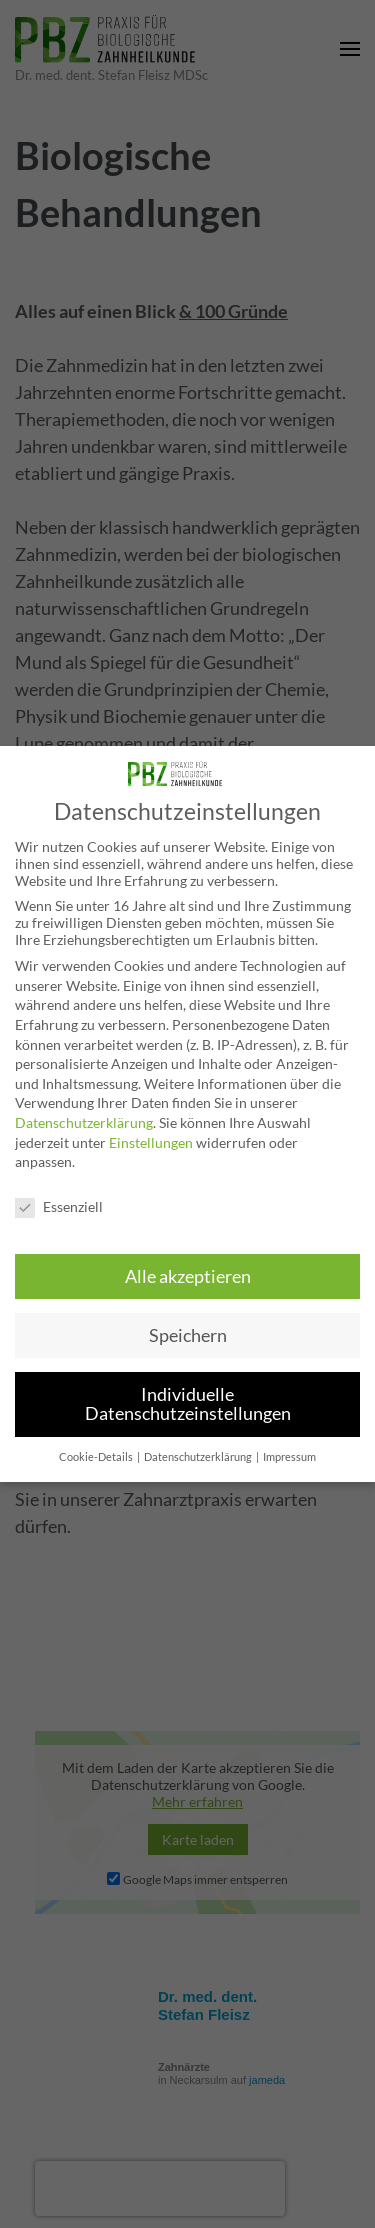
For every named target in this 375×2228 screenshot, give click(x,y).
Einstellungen (151, 1142)
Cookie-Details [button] (97, 1457)
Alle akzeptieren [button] (188, 1276)
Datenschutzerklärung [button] (199, 1457)
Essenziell (59, 1206)
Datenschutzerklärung (84, 1122)
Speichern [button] (188, 1335)
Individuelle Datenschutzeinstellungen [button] (188, 1404)
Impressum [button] (289, 1457)
